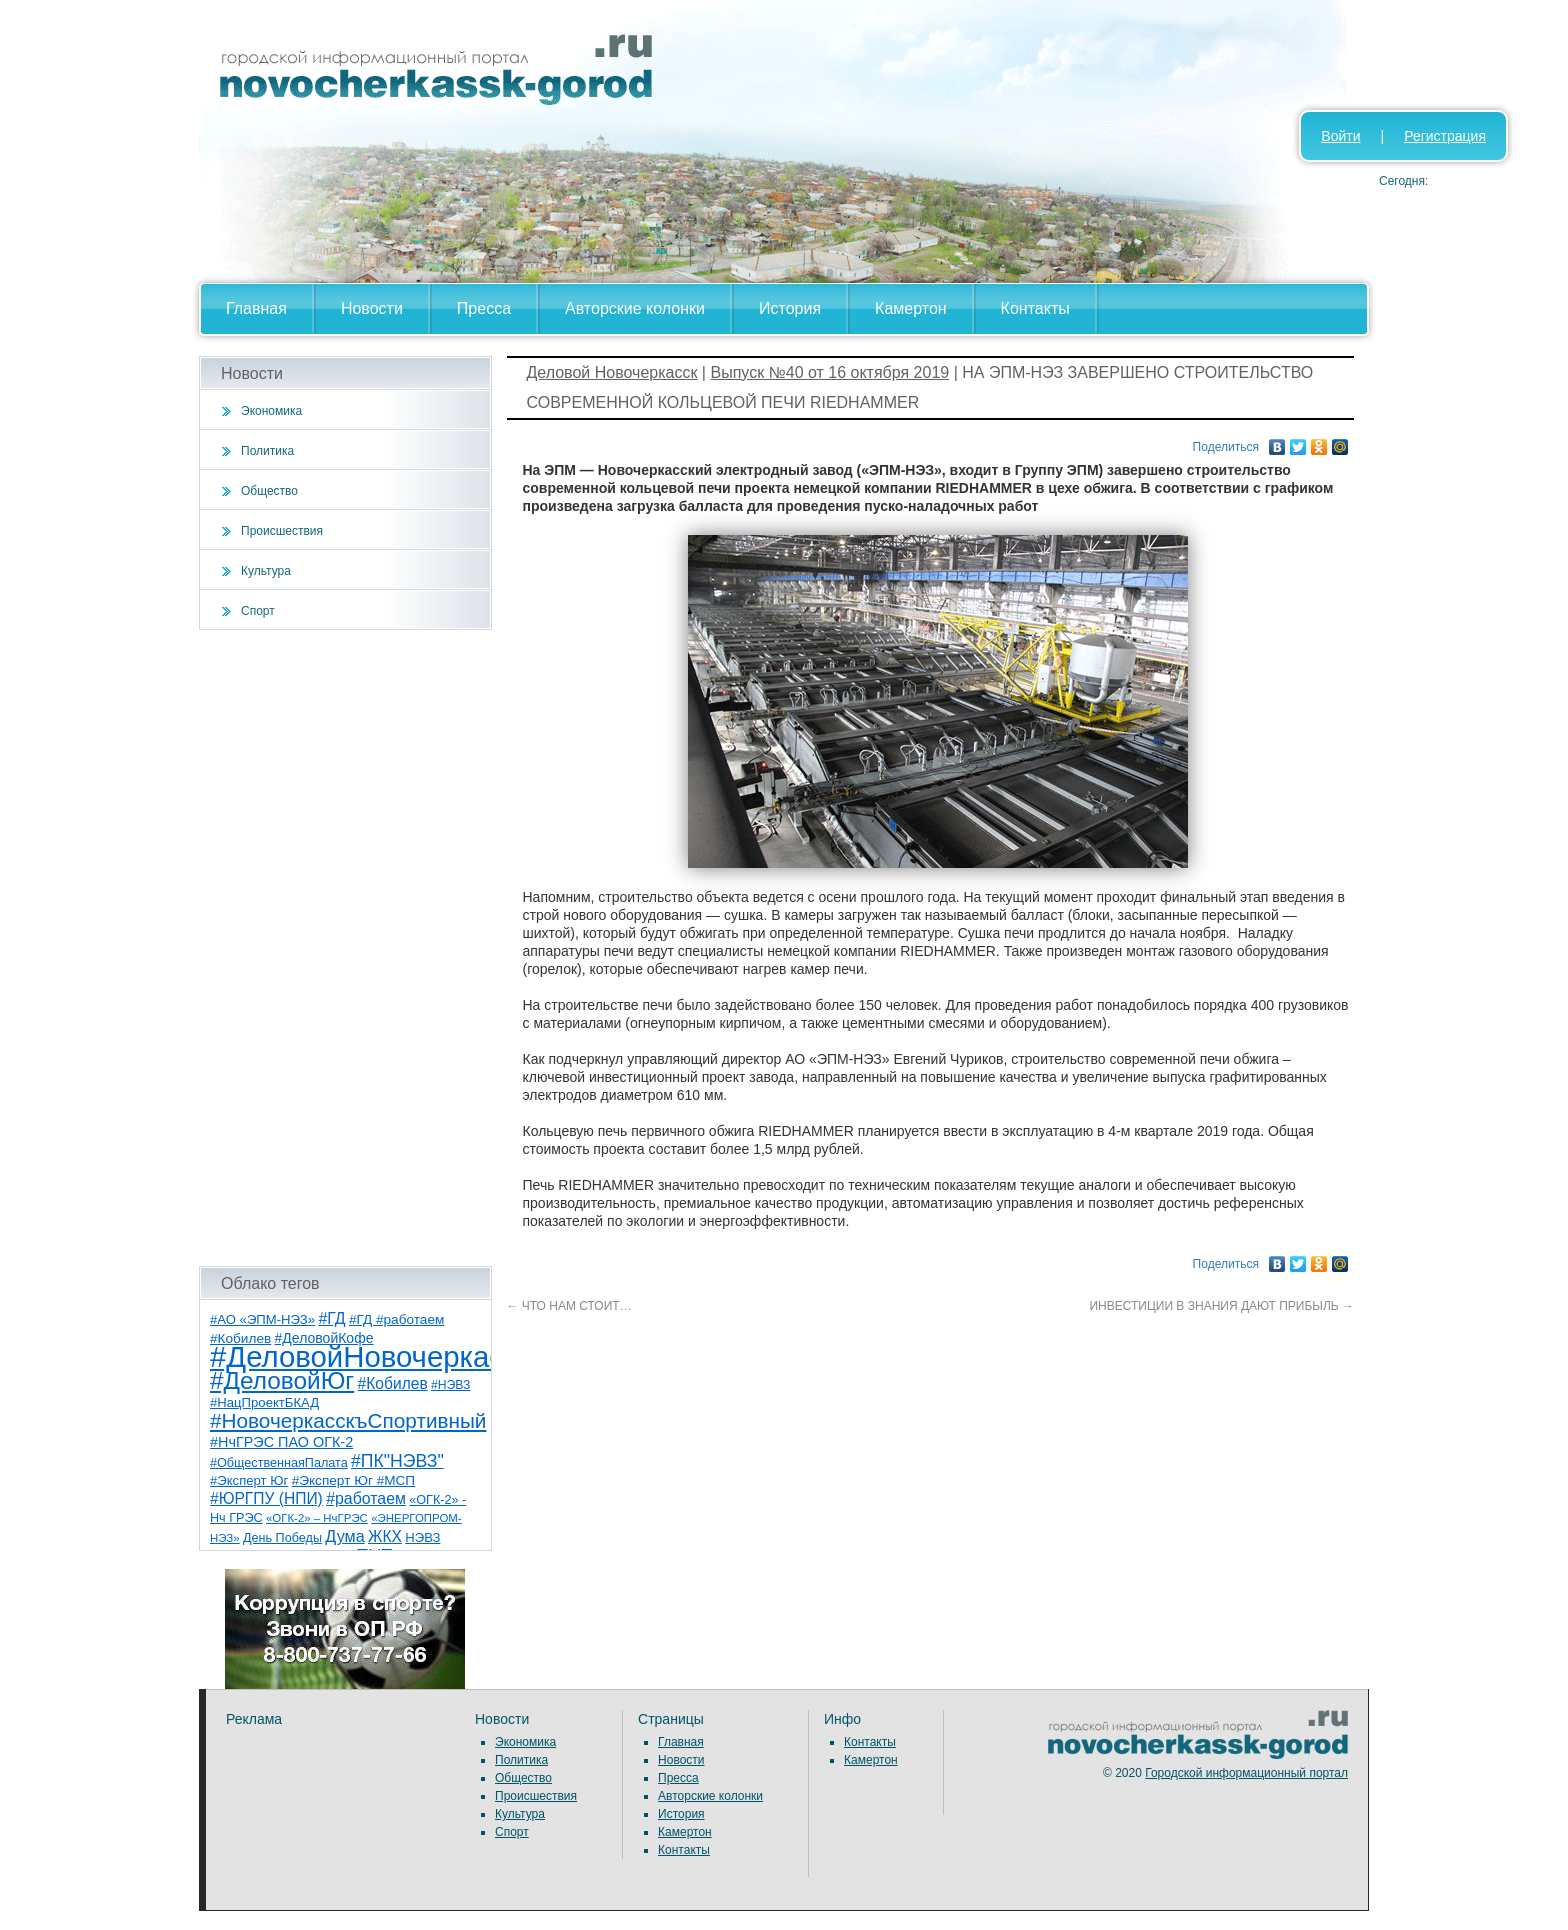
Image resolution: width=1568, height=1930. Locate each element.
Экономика (271, 411)
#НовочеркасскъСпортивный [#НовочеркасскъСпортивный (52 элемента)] (348, 1420)
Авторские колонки (635, 308)
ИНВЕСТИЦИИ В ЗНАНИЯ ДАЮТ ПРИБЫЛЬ (1221, 1306)
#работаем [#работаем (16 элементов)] (366, 1498)
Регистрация (1445, 136)
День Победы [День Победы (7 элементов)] (282, 1538)
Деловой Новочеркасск (612, 372)
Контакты (1035, 308)
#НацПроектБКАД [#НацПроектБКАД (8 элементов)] (264, 1402)
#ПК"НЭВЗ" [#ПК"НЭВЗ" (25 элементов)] (397, 1461)
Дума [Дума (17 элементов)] (344, 1536)
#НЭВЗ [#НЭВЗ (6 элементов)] (450, 1385)
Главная (256, 308)
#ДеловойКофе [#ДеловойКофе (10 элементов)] (324, 1338)
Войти (1340, 136)
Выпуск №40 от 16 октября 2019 (829, 372)
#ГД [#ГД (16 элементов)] (331, 1318)
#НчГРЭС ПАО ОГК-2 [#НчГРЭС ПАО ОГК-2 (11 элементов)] (281, 1442)
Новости (372, 308)
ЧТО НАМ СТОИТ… (569, 1306)
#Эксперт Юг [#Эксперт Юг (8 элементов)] (249, 1480)
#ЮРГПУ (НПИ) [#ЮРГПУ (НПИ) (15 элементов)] (266, 1498)
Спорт (258, 611)
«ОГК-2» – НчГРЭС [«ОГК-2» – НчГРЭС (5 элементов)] (317, 1518)
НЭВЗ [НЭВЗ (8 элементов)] (422, 1537)
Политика (267, 451)
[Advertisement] (345, 948)
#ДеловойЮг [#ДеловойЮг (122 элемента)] (282, 1380)
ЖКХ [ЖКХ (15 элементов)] (385, 1536)
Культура (266, 571)
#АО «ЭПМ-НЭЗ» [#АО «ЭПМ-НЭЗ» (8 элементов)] (262, 1319)
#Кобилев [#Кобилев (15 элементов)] (393, 1383)
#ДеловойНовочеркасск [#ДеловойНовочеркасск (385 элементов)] (370, 1356)
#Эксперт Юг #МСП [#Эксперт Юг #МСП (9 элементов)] (354, 1480)
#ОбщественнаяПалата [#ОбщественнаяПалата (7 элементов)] (279, 1463)
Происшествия (282, 531)
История (790, 308)
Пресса (484, 308)
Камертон (911, 308)
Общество (269, 491)
